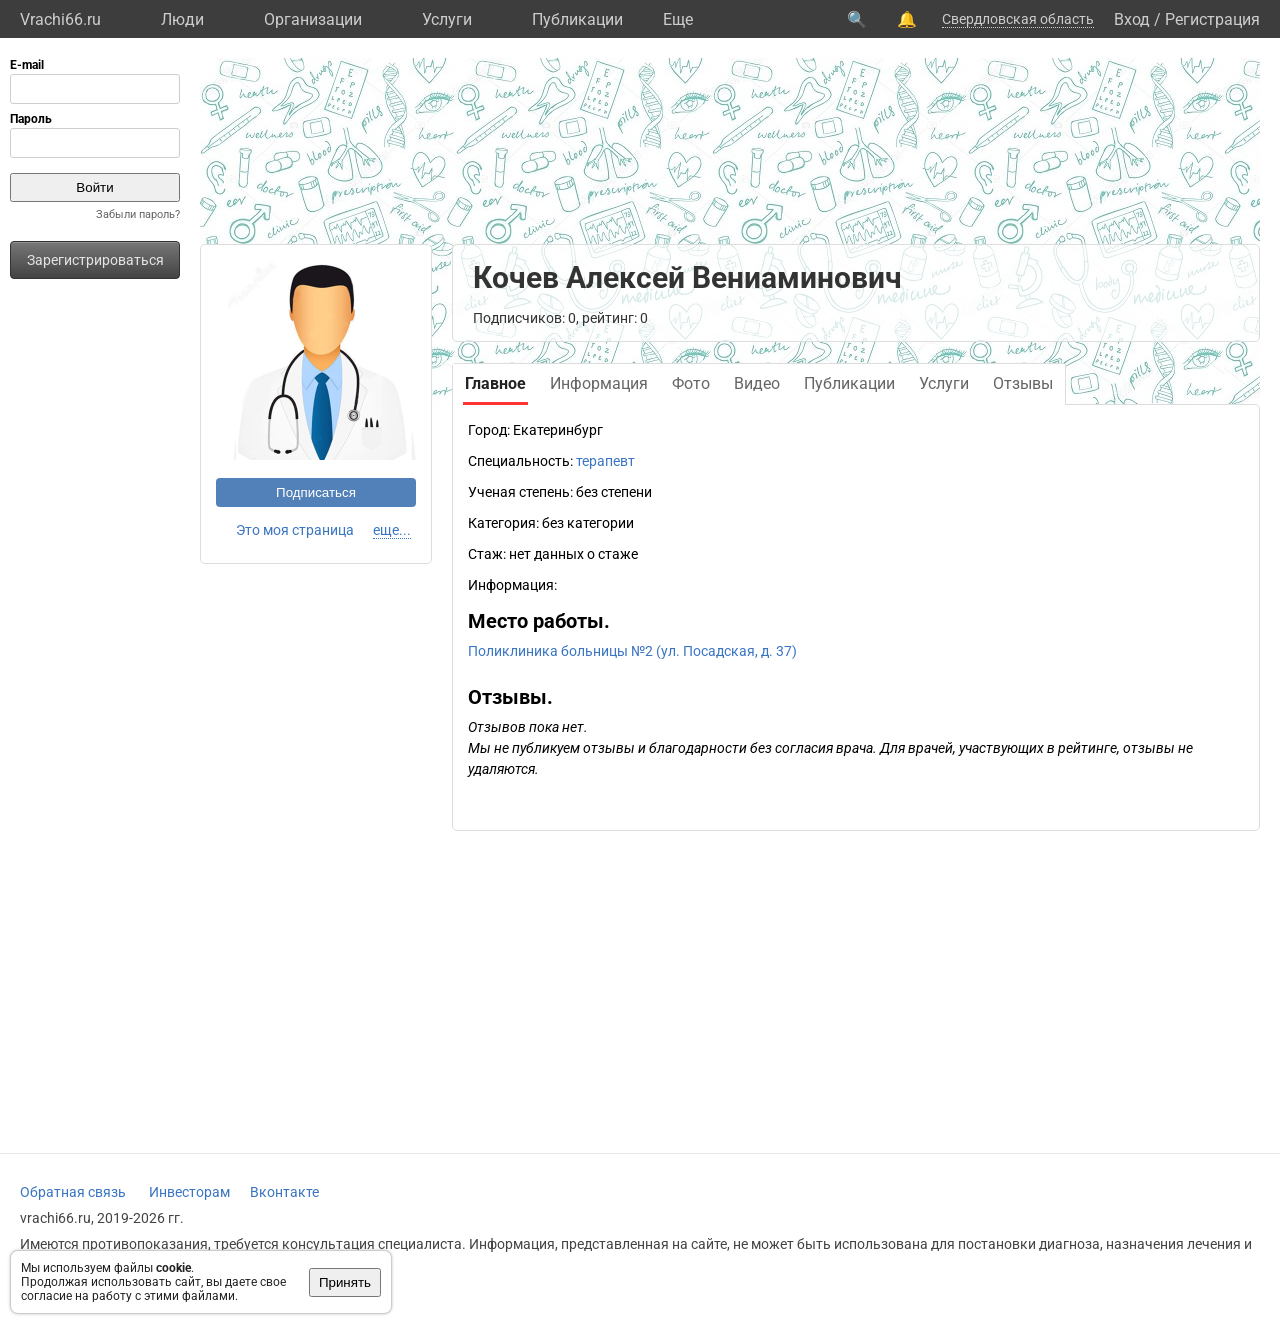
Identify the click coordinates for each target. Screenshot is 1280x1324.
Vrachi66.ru (60, 19)
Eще (678, 19)
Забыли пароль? (138, 214)
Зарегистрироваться (95, 260)
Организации (313, 19)
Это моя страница (295, 530)
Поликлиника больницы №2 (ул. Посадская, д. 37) (632, 651)
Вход (1132, 19)
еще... (392, 530)
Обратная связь (73, 1192)
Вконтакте (284, 1192)
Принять (345, 1282)
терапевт (605, 461)
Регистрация (1212, 19)
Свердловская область (1018, 19)
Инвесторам (189, 1192)
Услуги (447, 19)
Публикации (577, 19)
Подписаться (316, 492)
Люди (182, 19)
